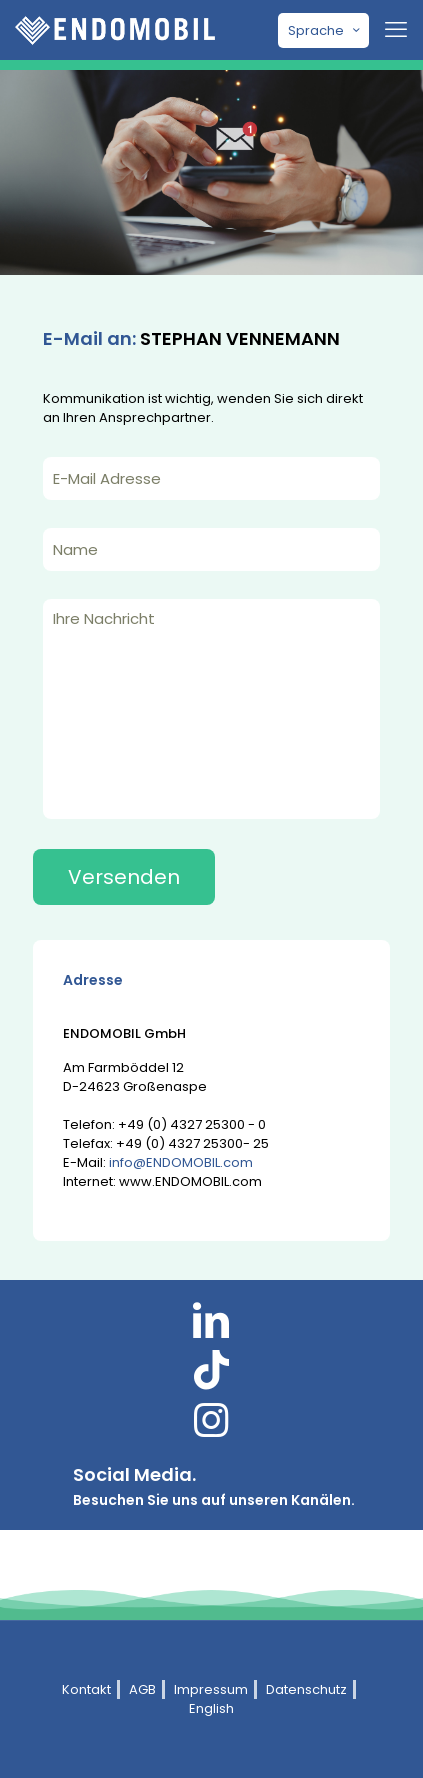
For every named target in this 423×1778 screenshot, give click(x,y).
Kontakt (86, 1689)
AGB (142, 1689)
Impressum (211, 1689)
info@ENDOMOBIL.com (181, 1162)
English (211, 1708)
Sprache (325, 30)
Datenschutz (306, 1689)
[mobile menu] (396, 30)
